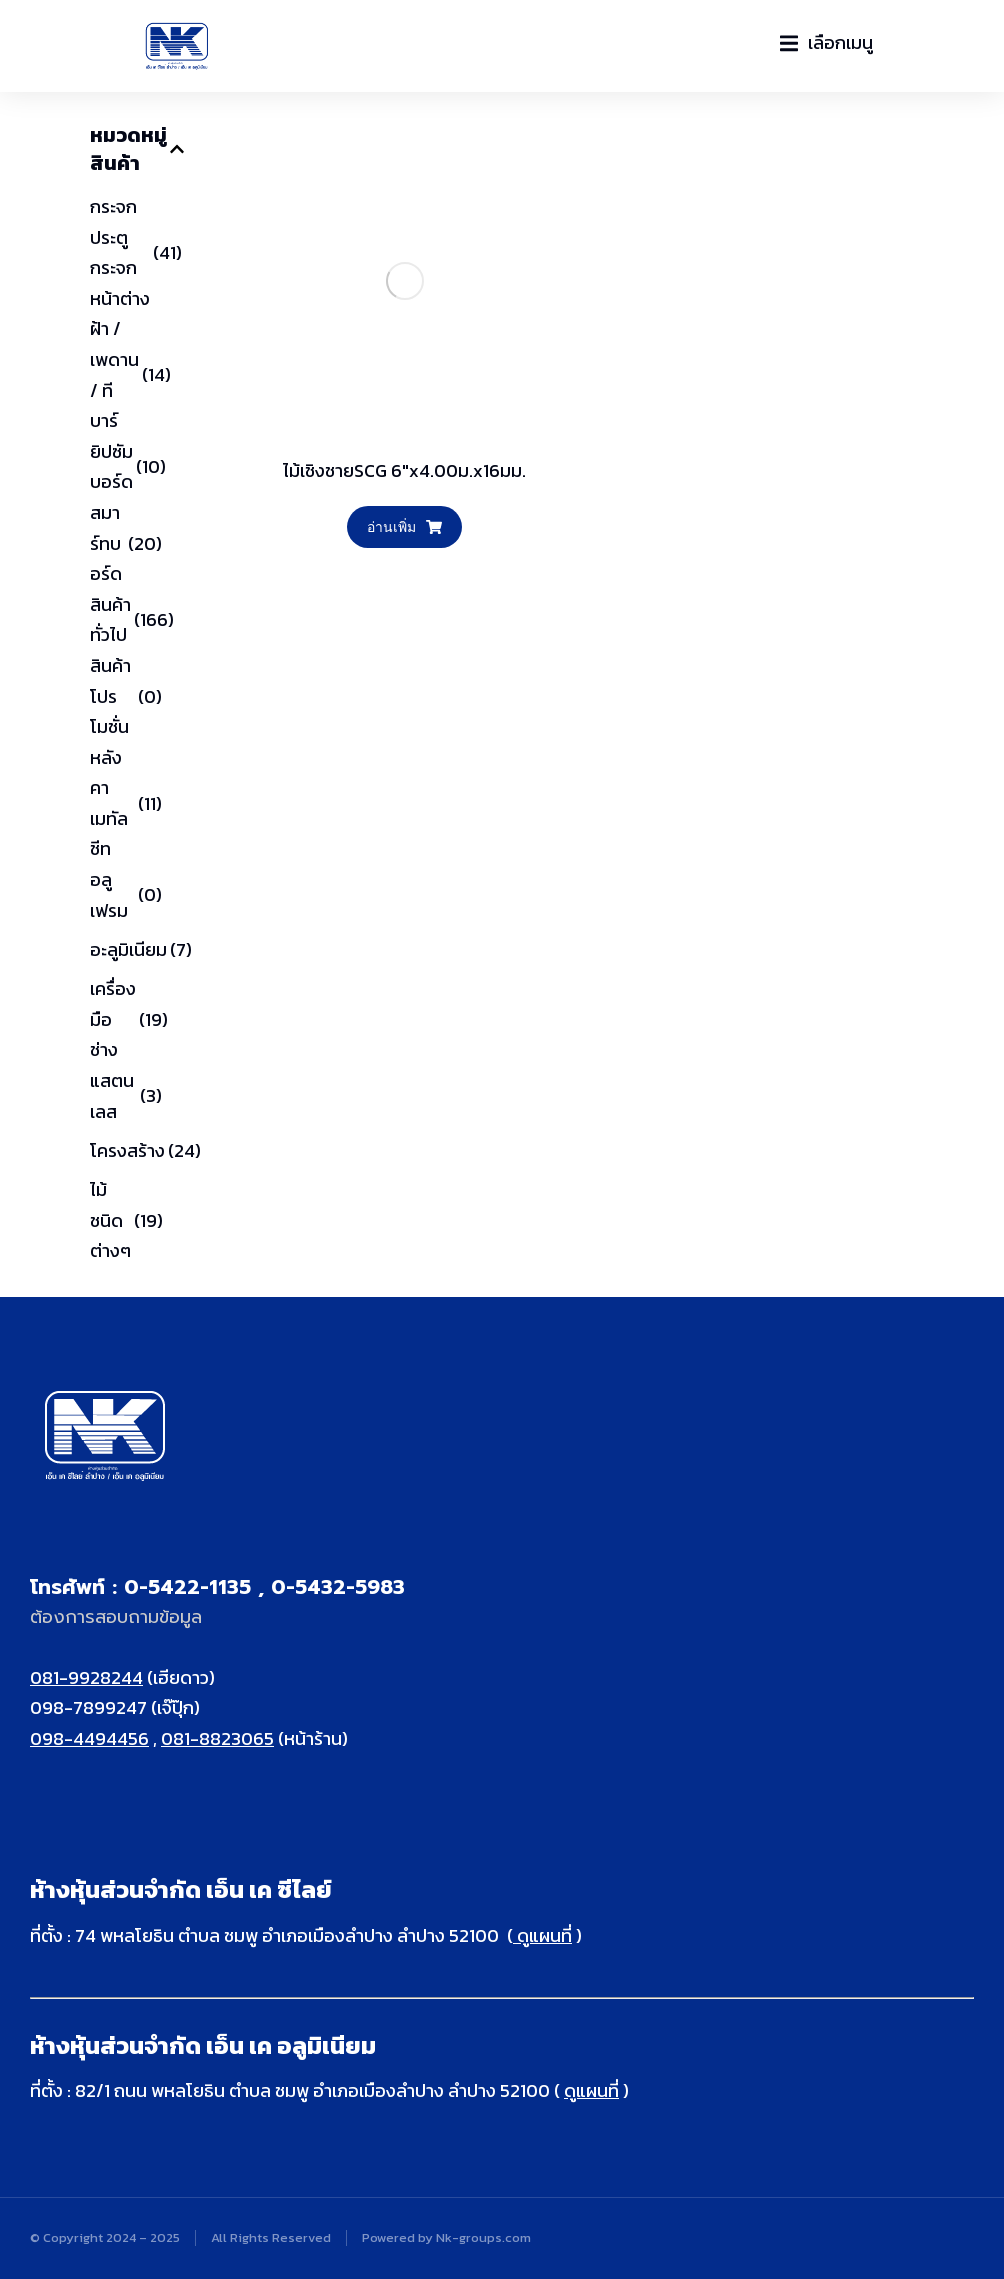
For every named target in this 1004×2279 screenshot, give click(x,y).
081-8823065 (217, 1738)
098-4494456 (89, 1738)
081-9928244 (86, 1677)
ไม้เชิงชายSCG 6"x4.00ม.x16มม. (404, 470)
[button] (826, 43)
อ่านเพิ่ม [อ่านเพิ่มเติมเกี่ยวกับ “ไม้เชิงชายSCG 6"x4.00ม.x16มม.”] (404, 526)
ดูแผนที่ (542, 1935)
